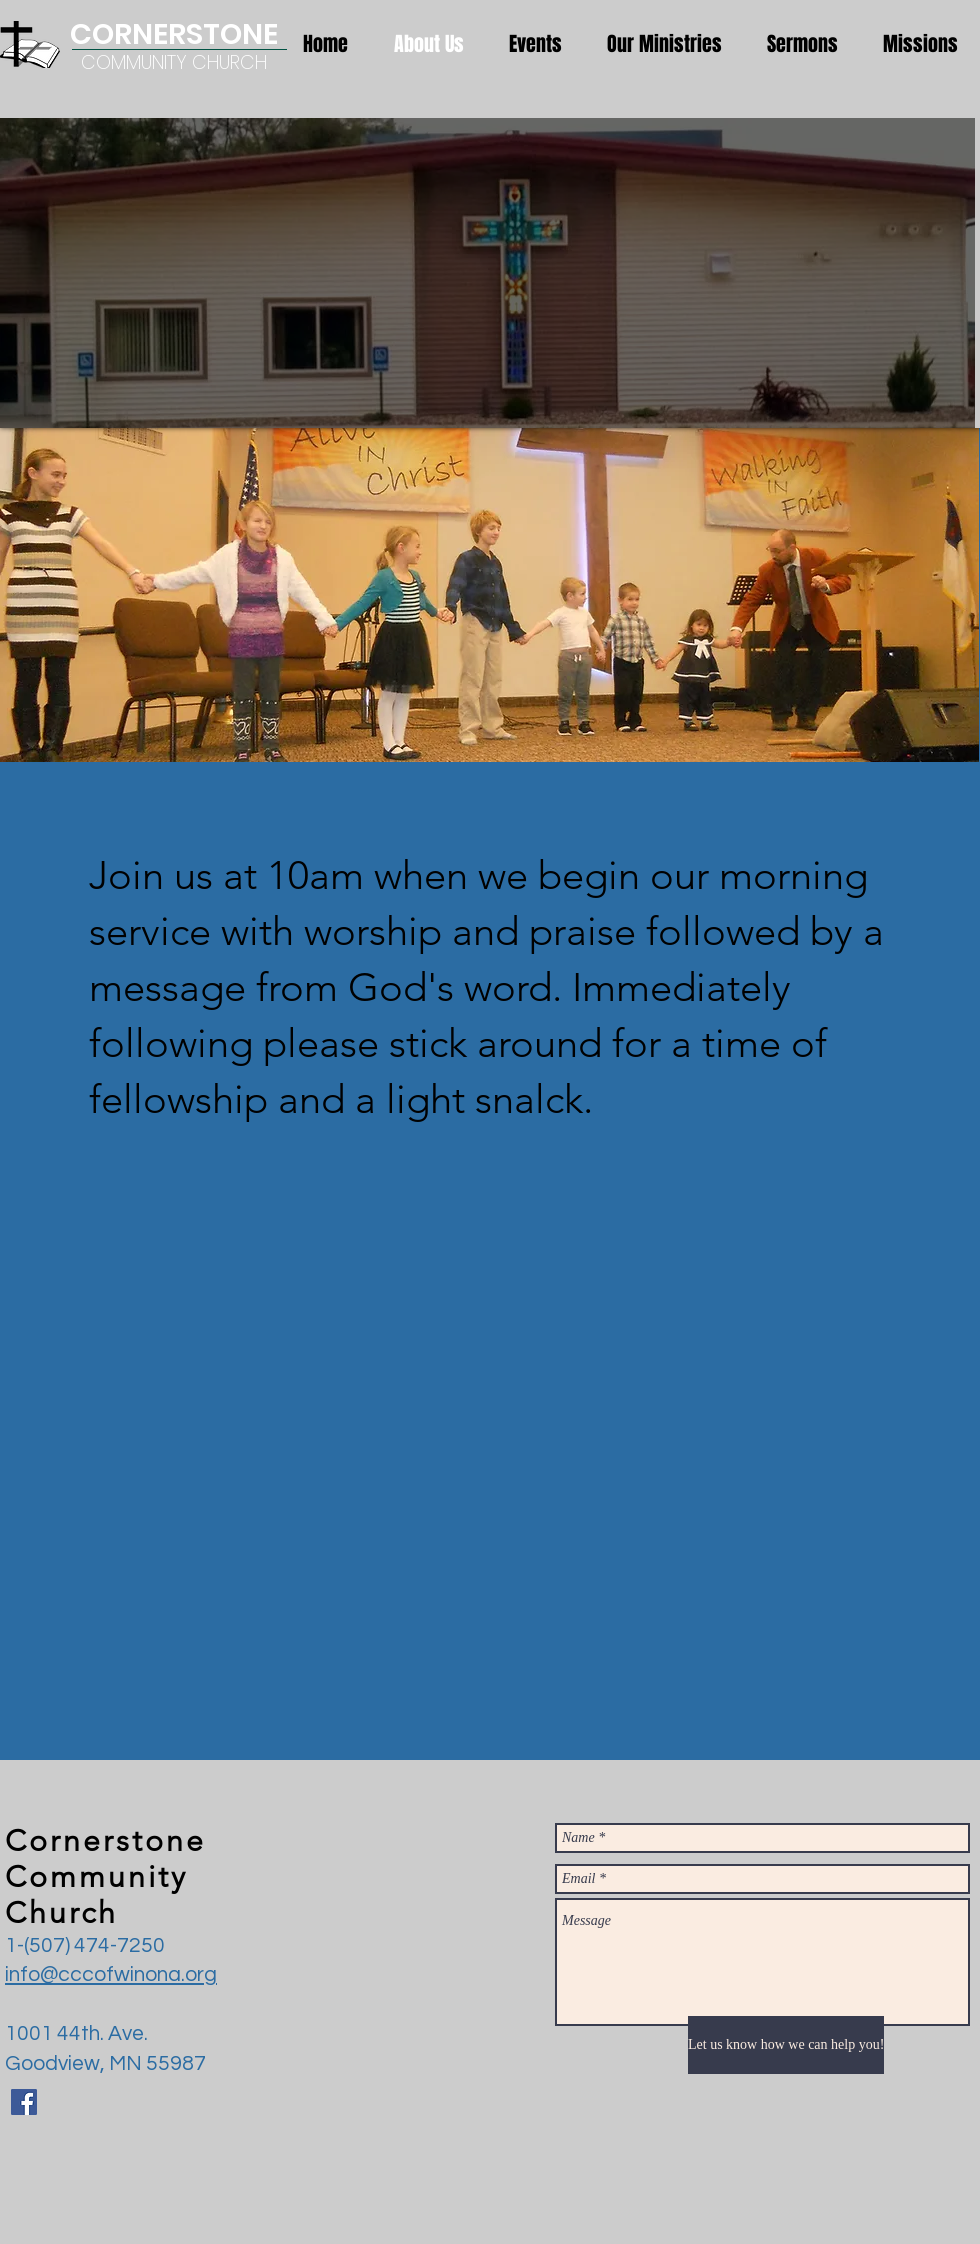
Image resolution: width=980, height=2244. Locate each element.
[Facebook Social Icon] (24, 2102)
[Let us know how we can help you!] (786, 2045)
